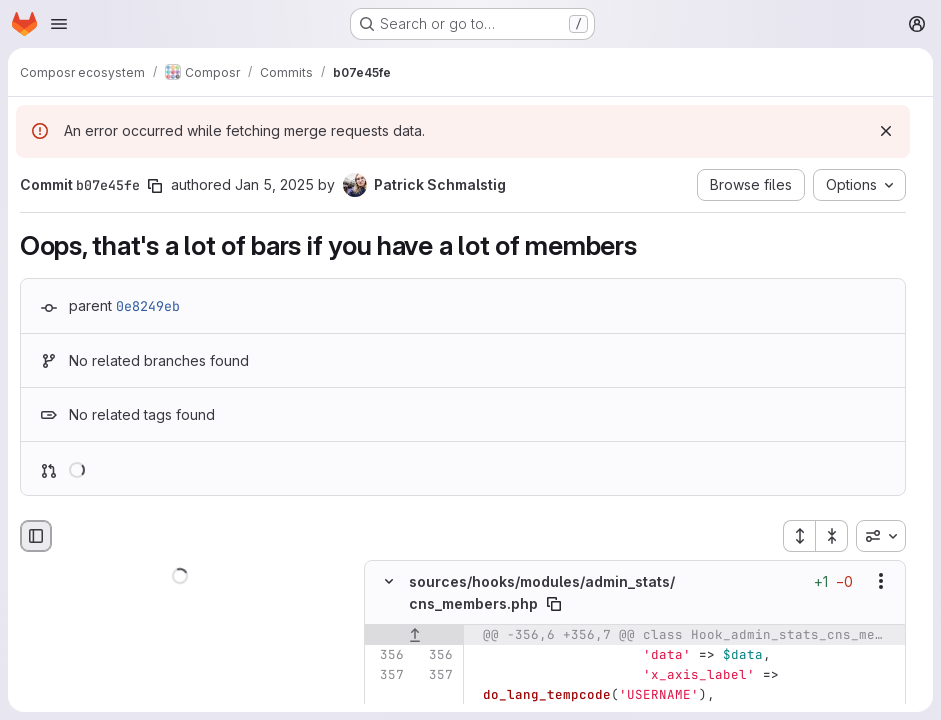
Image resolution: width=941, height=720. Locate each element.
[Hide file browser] (36, 536)
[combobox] (881, 536)
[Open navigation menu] (59, 24)
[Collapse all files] (832, 536)
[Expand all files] (799, 536)
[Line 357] (387, 675)
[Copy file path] (554, 604)
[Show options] (881, 581)
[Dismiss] (886, 131)
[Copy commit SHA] (155, 186)
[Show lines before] (414, 635)
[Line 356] (387, 655)
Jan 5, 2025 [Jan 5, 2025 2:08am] (274, 184)
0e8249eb (148, 306)
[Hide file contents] (389, 581)
